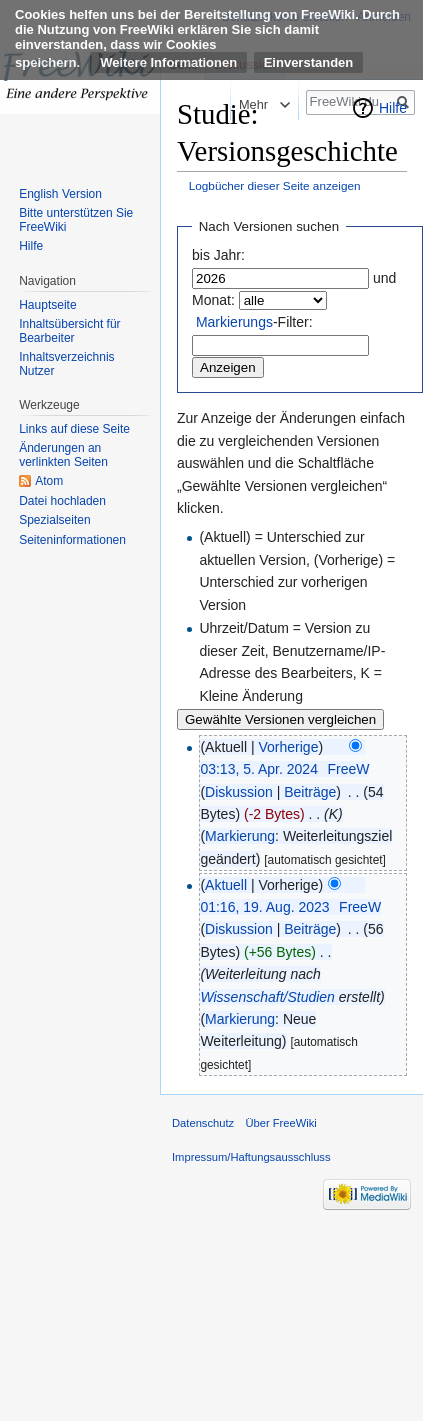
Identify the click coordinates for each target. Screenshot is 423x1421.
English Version (60, 194)
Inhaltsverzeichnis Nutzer (66, 364)
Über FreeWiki (280, 1123)
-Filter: (254, 322)
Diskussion (239, 792)
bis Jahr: (218, 255)
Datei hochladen (62, 501)
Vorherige (289, 747)
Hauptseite (47, 305)
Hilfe (393, 108)
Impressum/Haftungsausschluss (251, 1157)
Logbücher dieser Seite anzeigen (275, 185)
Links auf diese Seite (74, 429)
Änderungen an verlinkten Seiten (63, 455)
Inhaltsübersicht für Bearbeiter (69, 331)
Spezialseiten (54, 520)
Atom (49, 481)
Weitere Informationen (168, 62)
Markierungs (234, 322)
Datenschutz (203, 1123)
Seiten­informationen (72, 540)
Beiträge (310, 792)
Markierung (240, 836)
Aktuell (226, 885)
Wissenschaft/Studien (267, 997)
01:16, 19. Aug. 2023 (264, 907)
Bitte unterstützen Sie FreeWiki (76, 220)
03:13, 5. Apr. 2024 (259, 769)
